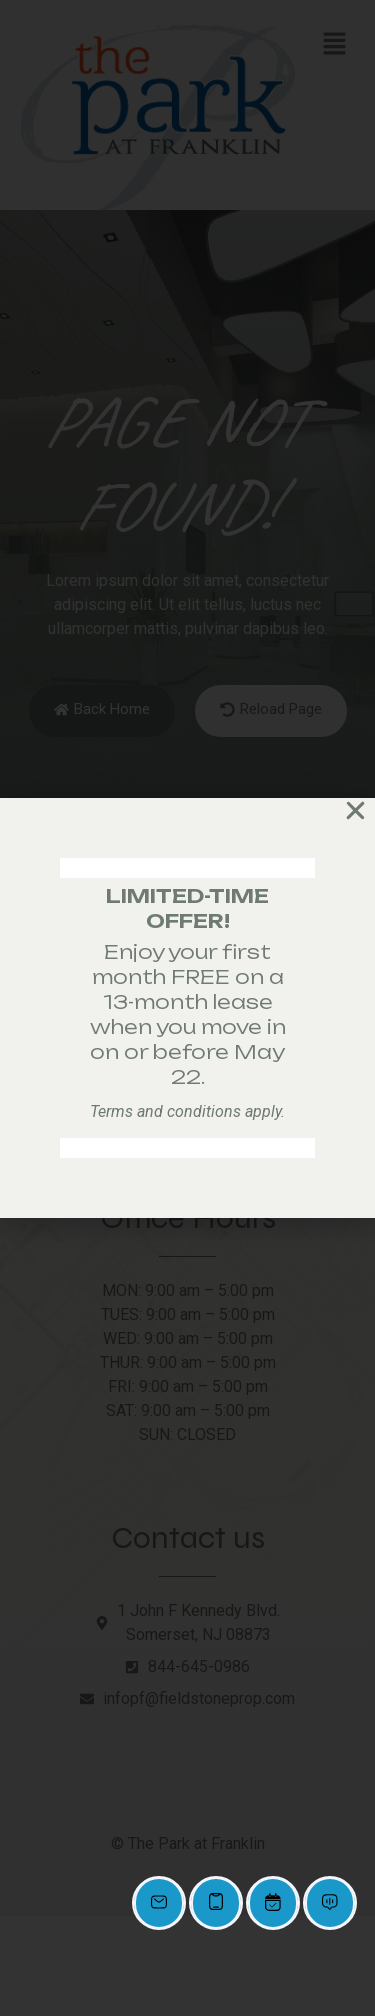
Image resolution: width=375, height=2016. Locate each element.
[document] (187, 1008)
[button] (355, 810)
